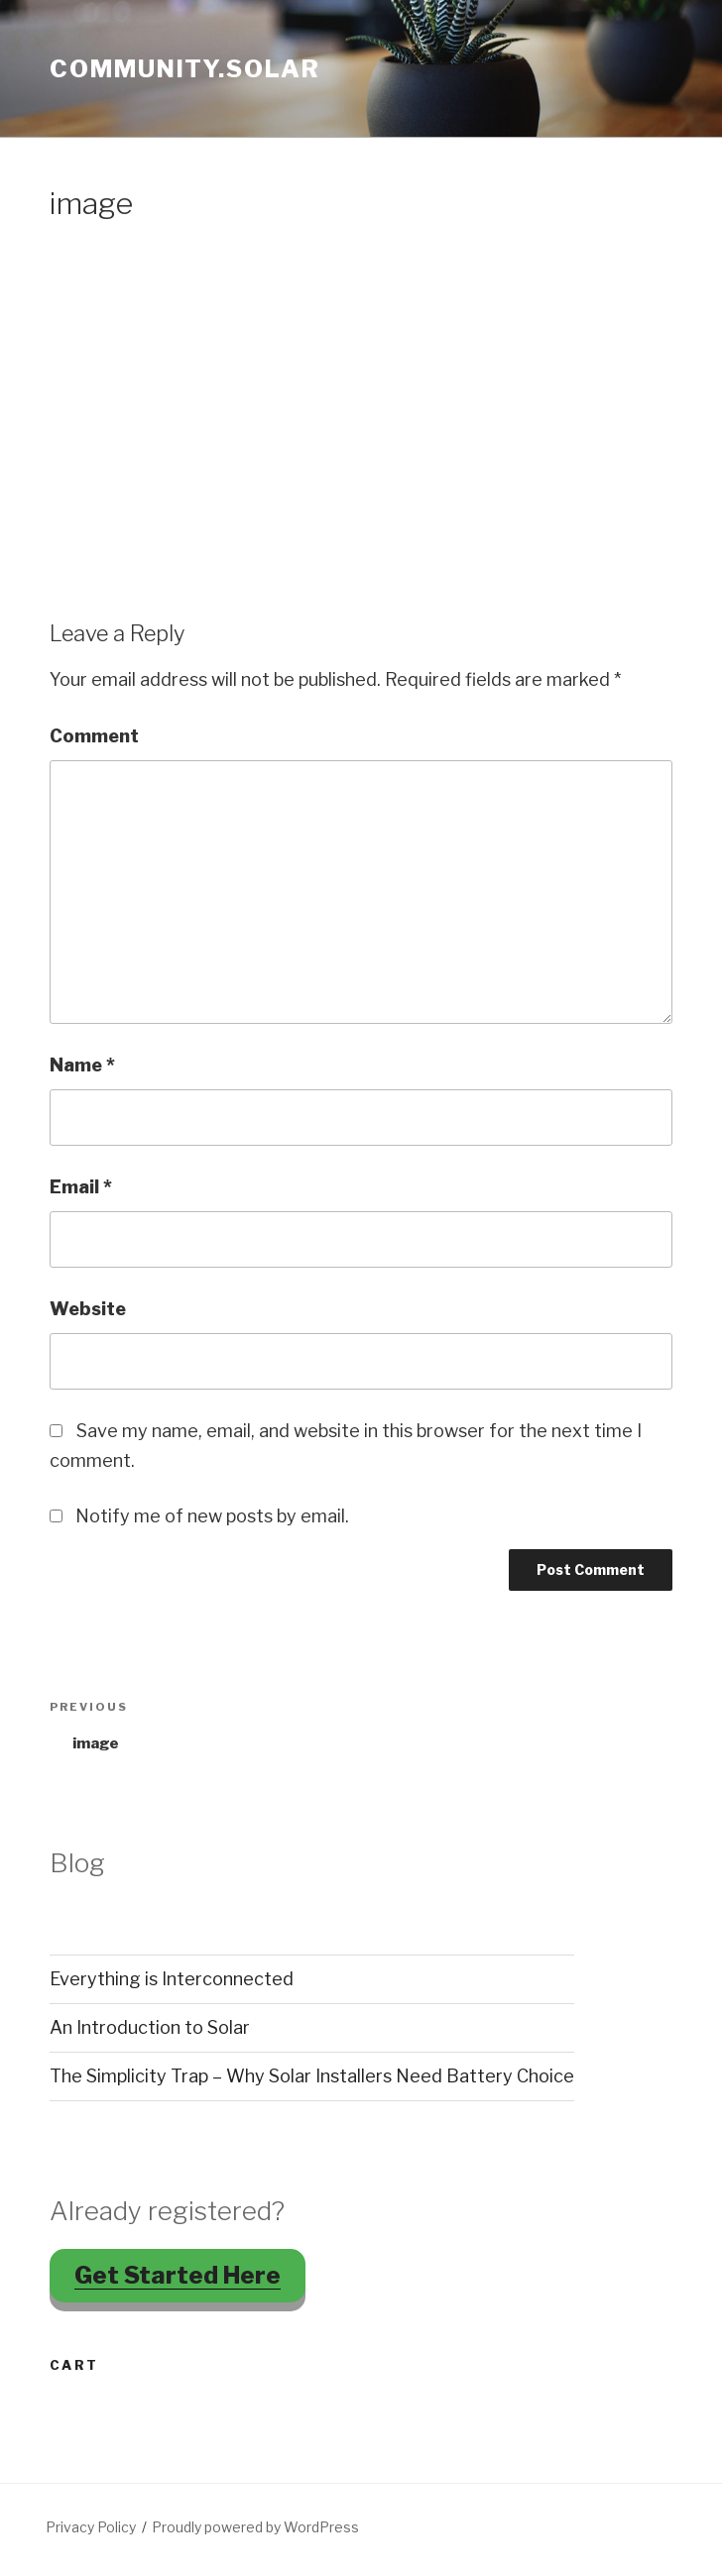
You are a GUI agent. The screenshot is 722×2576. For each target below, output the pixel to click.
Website (88, 1308)
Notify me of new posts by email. (212, 1516)
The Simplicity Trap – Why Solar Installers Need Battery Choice (312, 2076)
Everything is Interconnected (172, 1978)
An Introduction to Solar (150, 2027)
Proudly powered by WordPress (255, 2527)
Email (81, 1186)
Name (82, 1065)
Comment (94, 736)
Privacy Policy (91, 2527)
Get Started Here (177, 2275)
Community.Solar (185, 69)
